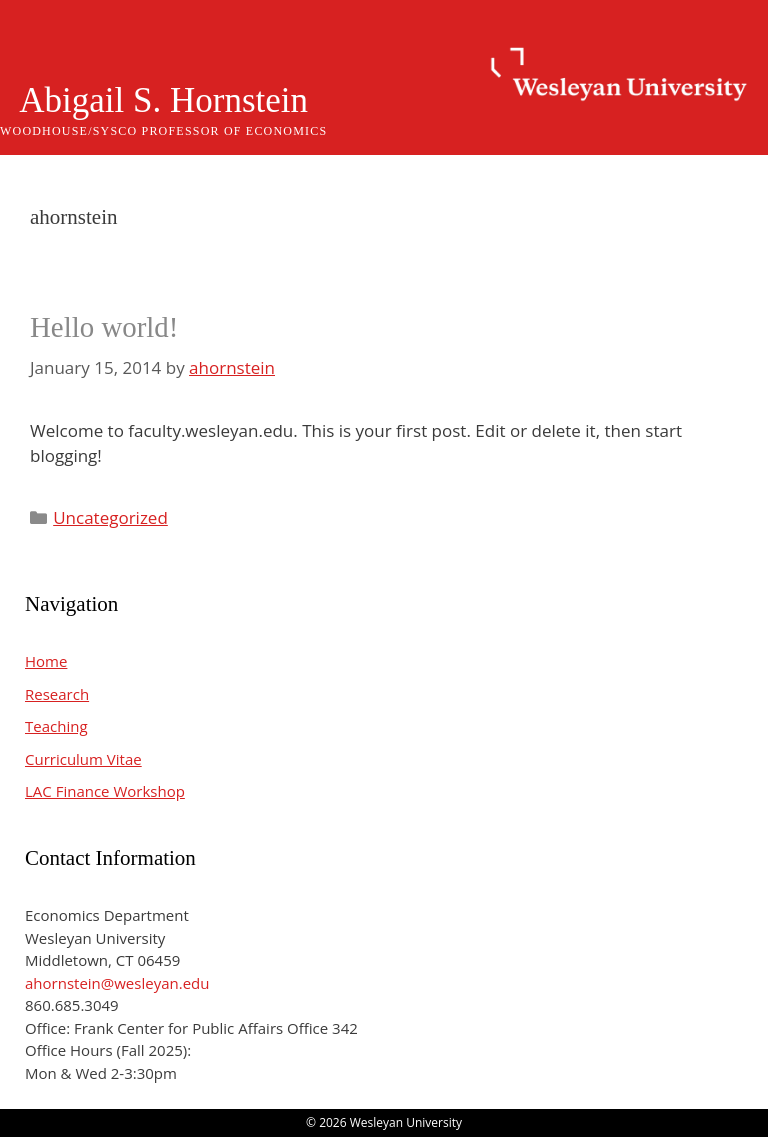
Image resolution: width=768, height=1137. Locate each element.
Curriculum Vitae (83, 759)
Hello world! (104, 327)
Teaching (56, 726)
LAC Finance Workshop (105, 791)
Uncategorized (110, 517)
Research (57, 694)
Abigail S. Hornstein (163, 100)
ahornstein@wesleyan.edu (117, 983)
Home (46, 661)
